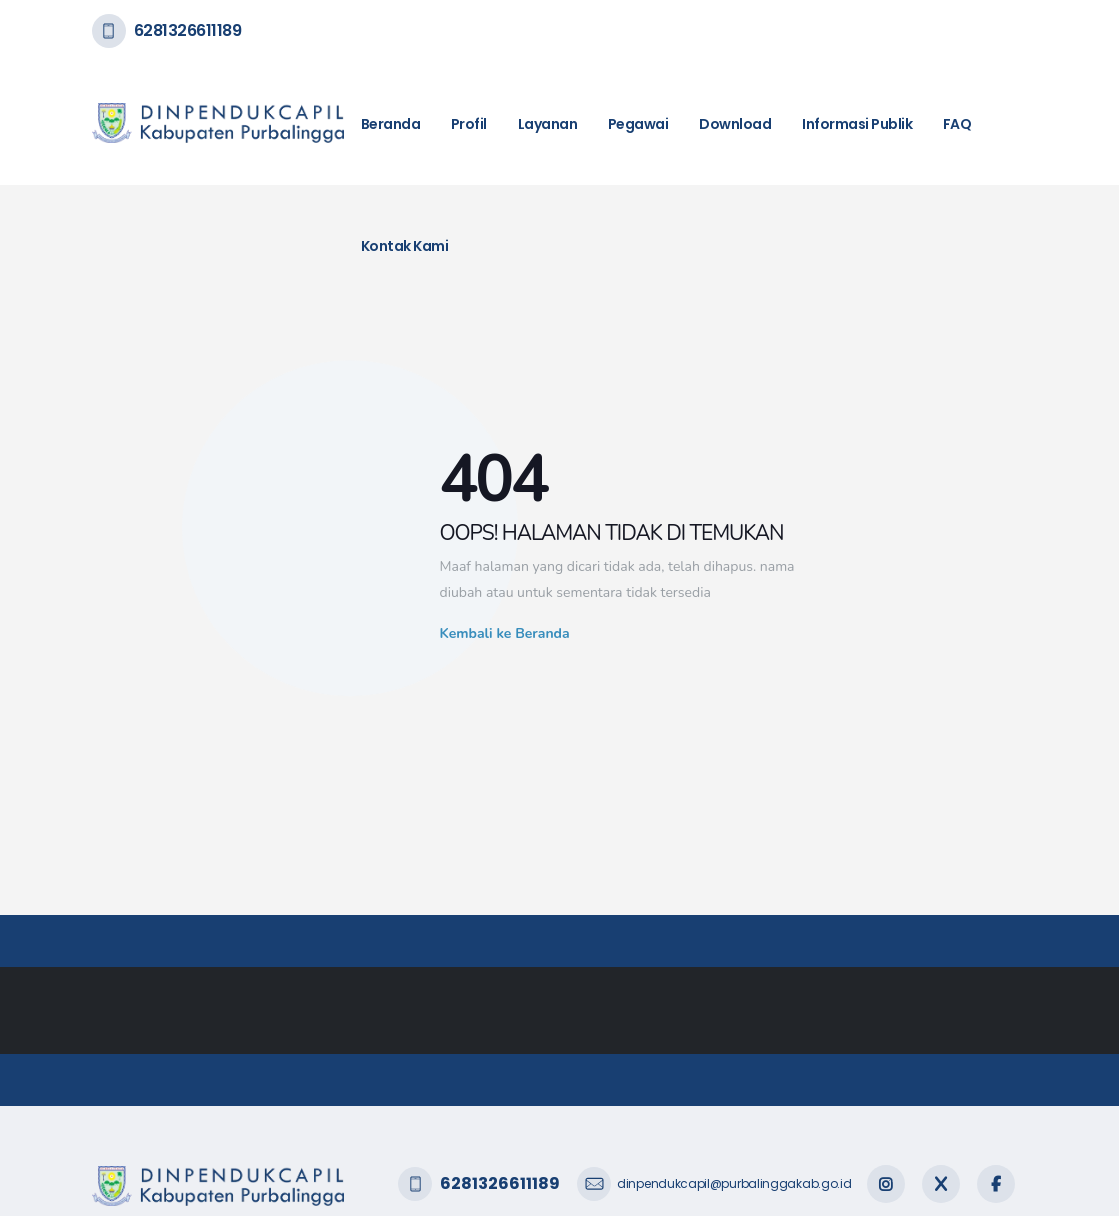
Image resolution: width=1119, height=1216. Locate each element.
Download (735, 124)
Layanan (548, 124)
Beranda (391, 124)
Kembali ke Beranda (505, 633)
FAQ (957, 124)
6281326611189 (188, 30)
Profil (469, 124)
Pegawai (638, 124)
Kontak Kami (405, 246)
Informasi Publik (857, 124)
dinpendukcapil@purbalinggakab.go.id (734, 1183)
